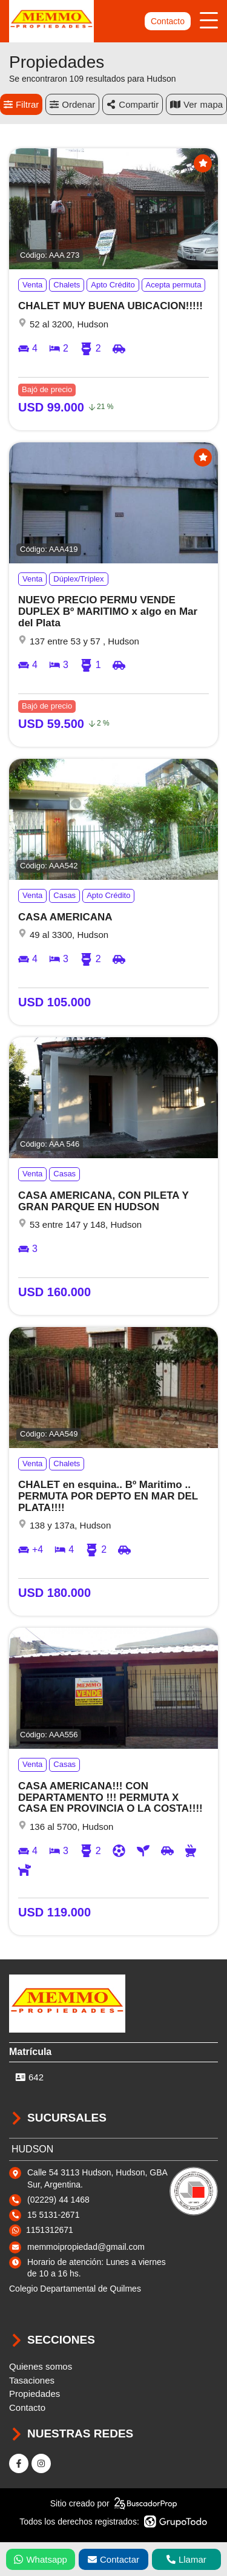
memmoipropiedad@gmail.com (86, 2247)
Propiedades (34, 2393)
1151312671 (49, 2230)
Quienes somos (40, 2366)
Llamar (186, 2559)
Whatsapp (40, 2559)
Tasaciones (31, 2380)
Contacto (168, 21)
